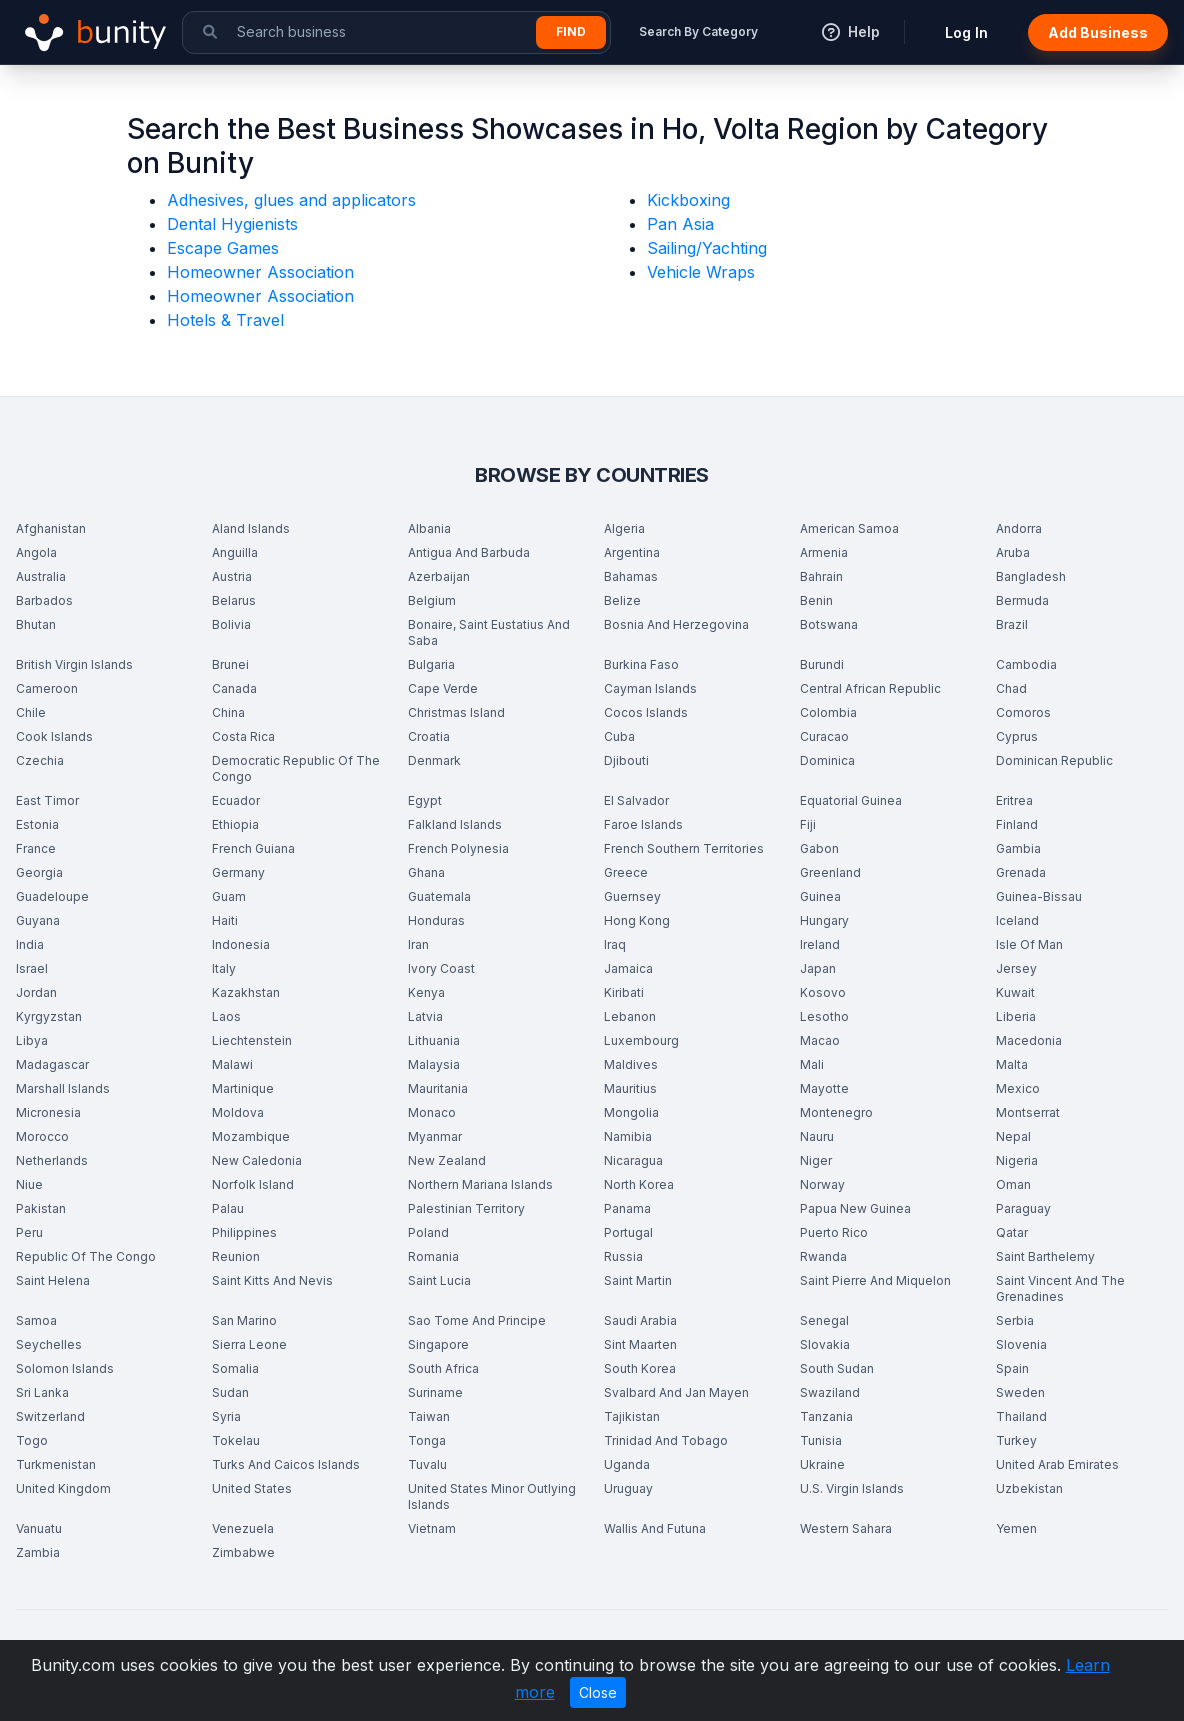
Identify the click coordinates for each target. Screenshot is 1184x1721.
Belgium (432, 600)
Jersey (1016, 968)
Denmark (434, 760)
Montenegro (836, 1112)
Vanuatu (39, 1528)
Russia (623, 1256)
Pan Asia (680, 224)
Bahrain (821, 576)
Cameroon (47, 688)
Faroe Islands (643, 824)
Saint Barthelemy (1045, 1256)
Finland (1017, 824)
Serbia (1015, 1320)
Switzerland (50, 1416)
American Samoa (849, 528)
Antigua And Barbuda (469, 552)
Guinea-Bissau (1039, 896)
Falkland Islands (455, 824)
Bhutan (36, 624)
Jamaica (628, 968)
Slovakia (825, 1344)
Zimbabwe (243, 1552)
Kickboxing (688, 200)
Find (571, 31)
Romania (433, 1256)
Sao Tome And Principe (477, 1320)
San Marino (244, 1320)
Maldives (631, 1064)
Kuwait (1015, 992)
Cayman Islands (650, 688)
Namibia (628, 1136)
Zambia (38, 1552)
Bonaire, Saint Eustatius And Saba (489, 632)
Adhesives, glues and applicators (291, 200)
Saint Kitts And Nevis (272, 1280)
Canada (234, 688)
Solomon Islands (65, 1368)
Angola (36, 552)
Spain (1012, 1368)
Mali (812, 1064)
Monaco (432, 1112)
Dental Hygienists (232, 224)
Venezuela (243, 1528)
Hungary (824, 920)
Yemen (1016, 1528)
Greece (626, 872)
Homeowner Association (260, 272)
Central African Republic (870, 688)
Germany (238, 872)
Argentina (632, 552)
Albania (429, 528)
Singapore (438, 1344)
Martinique (243, 1088)
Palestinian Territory (466, 1208)
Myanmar (435, 1136)
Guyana (38, 920)
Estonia (37, 824)
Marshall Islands (63, 1088)
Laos (226, 1016)
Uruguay (628, 1488)
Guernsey (632, 896)
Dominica (827, 760)
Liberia (1016, 1016)
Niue (29, 1184)
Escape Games (223, 248)
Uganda (627, 1464)
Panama (627, 1208)
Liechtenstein (252, 1040)
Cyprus (1017, 736)
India (30, 944)
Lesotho (824, 1016)
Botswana (829, 624)
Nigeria (1017, 1160)
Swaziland (830, 1392)
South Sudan (837, 1368)
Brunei (230, 664)
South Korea (640, 1368)
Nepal (1013, 1136)
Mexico (1018, 1088)
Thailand (1021, 1416)
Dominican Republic (1054, 760)
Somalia (235, 1368)
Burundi (822, 664)
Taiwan (429, 1416)
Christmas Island (456, 712)
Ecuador (236, 800)
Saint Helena (53, 1280)
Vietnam (432, 1528)
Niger (816, 1160)
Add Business (1098, 32)
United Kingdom (63, 1488)
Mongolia (631, 1112)
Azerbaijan (439, 576)
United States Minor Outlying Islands (492, 1496)
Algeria (624, 528)
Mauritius (630, 1088)
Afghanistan (51, 528)
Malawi (232, 1064)
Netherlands (52, 1160)
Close (598, 1692)
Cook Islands (54, 736)
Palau (228, 1208)
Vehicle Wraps (701, 272)
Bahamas (631, 576)
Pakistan (41, 1208)
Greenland (830, 872)
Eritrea (1014, 800)
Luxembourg (641, 1040)
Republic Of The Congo (86, 1256)
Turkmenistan (56, 1464)
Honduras (436, 920)
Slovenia (1021, 1344)
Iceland (1017, 920)
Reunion (236, 1256)
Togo (32, 1440)
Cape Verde (443, 688)
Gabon (819, 848)
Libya (32, 1040)
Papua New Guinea (855, 1208)
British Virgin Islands (74, 664)
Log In (966, 32)
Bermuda (1022, 600)
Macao (820, 1040)
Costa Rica (243, 736)
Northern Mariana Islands (480, 1184)
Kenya (426, 992)
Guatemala (439, 896)
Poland (428, 1232)
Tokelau (236, 1440)
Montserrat (1028, 1112)
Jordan (36, 992)
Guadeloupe (52, 896)
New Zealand (447, 1160)
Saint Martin (638, 1280)
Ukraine (822, 1464)
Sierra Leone (249, 1344)
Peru (29, 1232)
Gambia (1018, 848)
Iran (418, 944)
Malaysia (434, 1064)
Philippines (244, 1232)
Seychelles (49, 1344)
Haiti (225, 920)
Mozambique (251, 1136)
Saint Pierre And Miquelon (875, 1280)
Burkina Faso (641, 664)
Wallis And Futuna (655, 1528)
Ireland (820, 944)
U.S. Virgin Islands (852, 1488)
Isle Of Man (1029, 944)
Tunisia (821, 1440)
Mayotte (824, 1088)
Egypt (425, 800)
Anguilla (235, 552)
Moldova (238, 1112)
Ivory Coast (441, 968)
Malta (1012, 1064)
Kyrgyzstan (49, 1016)
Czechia (40, 760)
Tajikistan (632, 1416)
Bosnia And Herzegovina (676, 624)
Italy (224, 968)
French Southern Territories (684, 848)
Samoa (36, 1320)
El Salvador (636, 800)
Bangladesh (1031, 576)
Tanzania (826, 1416)
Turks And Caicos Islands (286, 1464)
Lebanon (630, 1016)
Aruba (1013, 552)
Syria (226, 1416)
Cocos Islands (646, 712)
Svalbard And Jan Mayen (676, 1392)
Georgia (39, 872)
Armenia (824, 552)
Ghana (426, 872)
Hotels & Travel (225, 320)
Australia (41, 576)
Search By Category (698, 31)
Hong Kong (637, 920)
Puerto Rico (834, 1232)
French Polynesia (458, 848)
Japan (818, 968)
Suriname (435, 1392)
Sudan (230, 1392)
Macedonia (1029, 1040)
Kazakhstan (246, 992)
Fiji (808, 824)
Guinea (820, 896)
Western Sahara (846, 1528)
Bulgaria (431, 664)
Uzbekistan (1029, 1488)
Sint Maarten (640, 1344)
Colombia (828, 712)
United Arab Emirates (1057, 1464)
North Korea (639, 1184)
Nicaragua (633, 1160)
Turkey (1016, 1440)
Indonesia (241, 944)
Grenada (1021, 872)
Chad (1011, 688)
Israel (32, 968)
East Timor (47, 800)
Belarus (234, 600)
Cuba (619, 736)
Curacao (824, 736)
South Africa (443, 1368)
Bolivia (231, 624)
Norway (822, 1184)
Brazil (1012, 624)
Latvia (425, 1016)
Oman (1013, 1184)
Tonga (427, 1440)
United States (252, 1488)
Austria (232, 576)
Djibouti (626, 760)
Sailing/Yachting (707, 248)
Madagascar (52, 1064)
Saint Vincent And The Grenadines (1060, 1288)
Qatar (1012, 1232)
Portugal (628, 1232)
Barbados (44, 600)
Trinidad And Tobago (666, 1440)
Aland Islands (251, 528)
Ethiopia (235, 824)
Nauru (817, 1136)
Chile (31, 712)
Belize (622, 600)
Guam (229, 896)
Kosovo (823, 992)
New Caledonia (257, 1160)
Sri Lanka (42, 1392)
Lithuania (434, 1040)
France (36, 848)
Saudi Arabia (640, 1320)
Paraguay (1023, 1208)
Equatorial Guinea (851, 800)
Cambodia (1026, 664)
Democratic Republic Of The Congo (296, 768)
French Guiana (253, 848)
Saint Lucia (439, 1280)
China (228, 712)
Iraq (615, 944)
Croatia (429, 736)
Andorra (1019, 528)
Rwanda (823, 1256)
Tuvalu (427, 1464)
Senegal (824, 1320)
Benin (816, 600)
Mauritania (438, 1088)
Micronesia (48, 1112)
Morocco (42, 1136)
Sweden (1020, 1392)
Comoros (1023, 712)
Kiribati (624, 992)
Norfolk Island (253, 1184)
